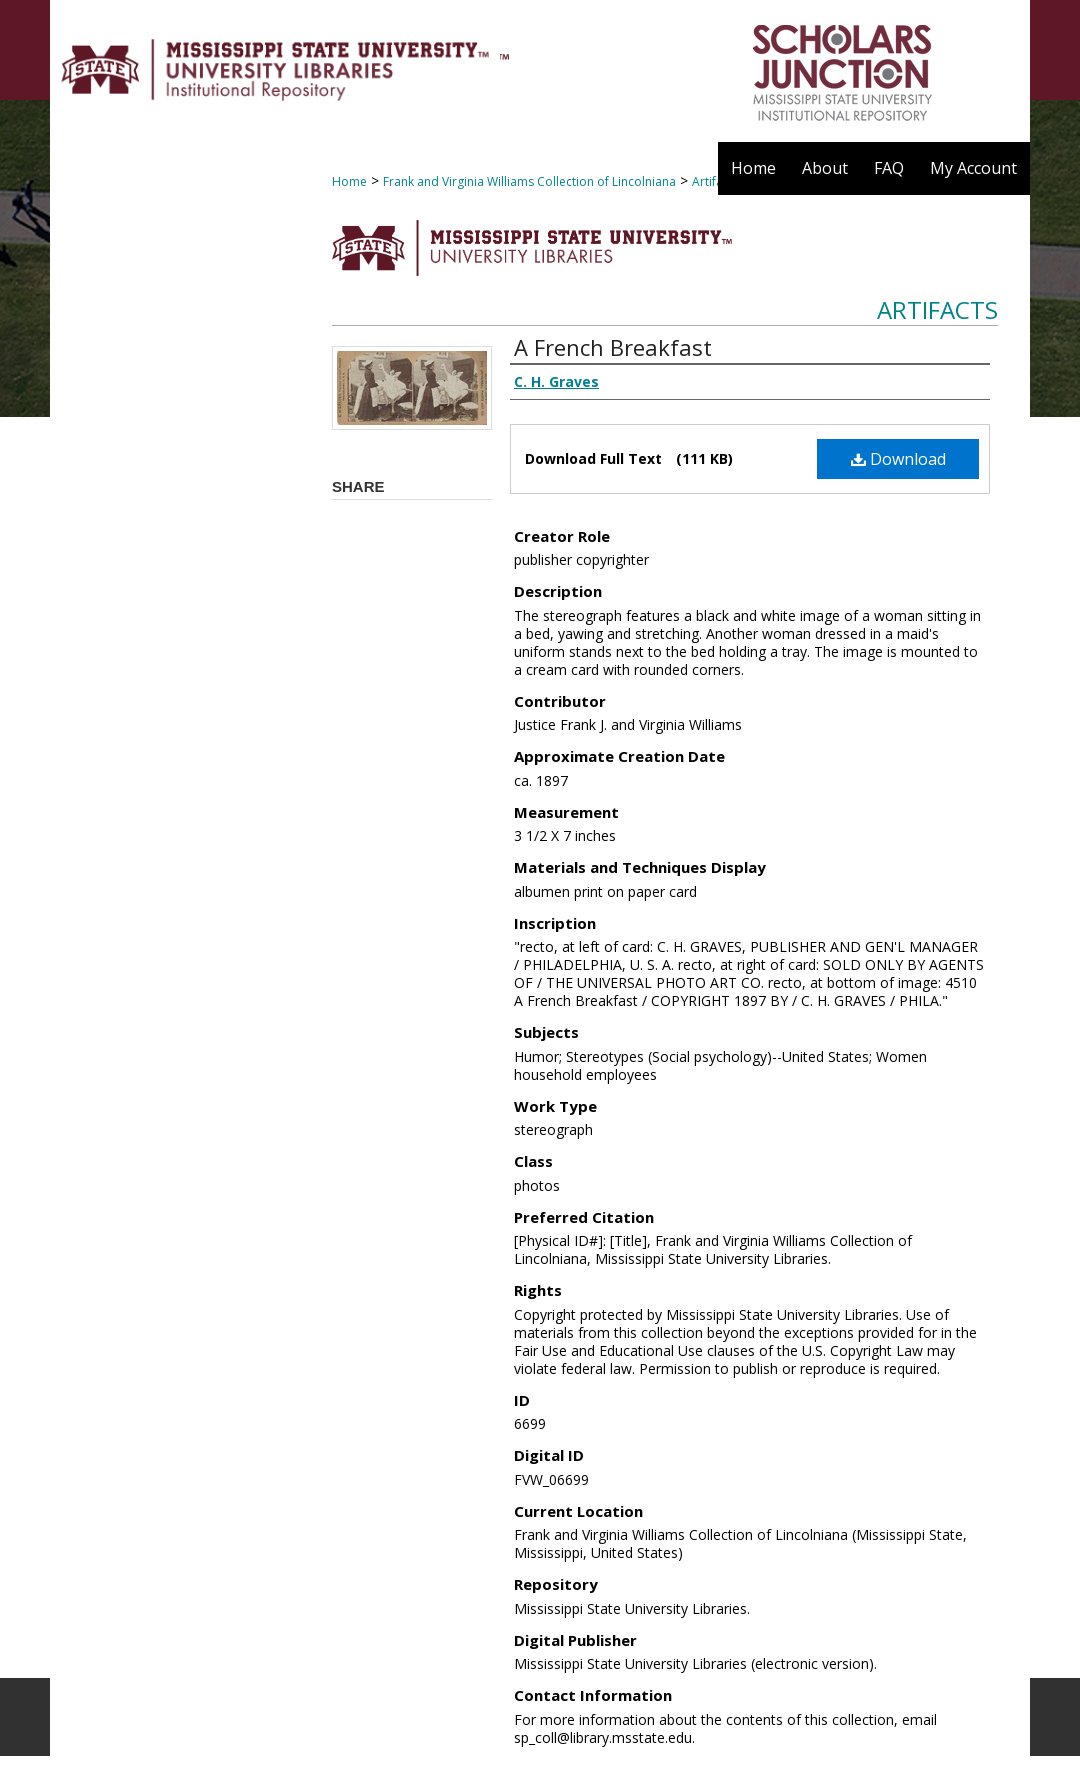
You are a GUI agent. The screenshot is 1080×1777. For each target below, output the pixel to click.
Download (898, 459)
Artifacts (937, 309)
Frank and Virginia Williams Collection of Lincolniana (529, 181)
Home (349, 181)
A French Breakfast (613, 347)
